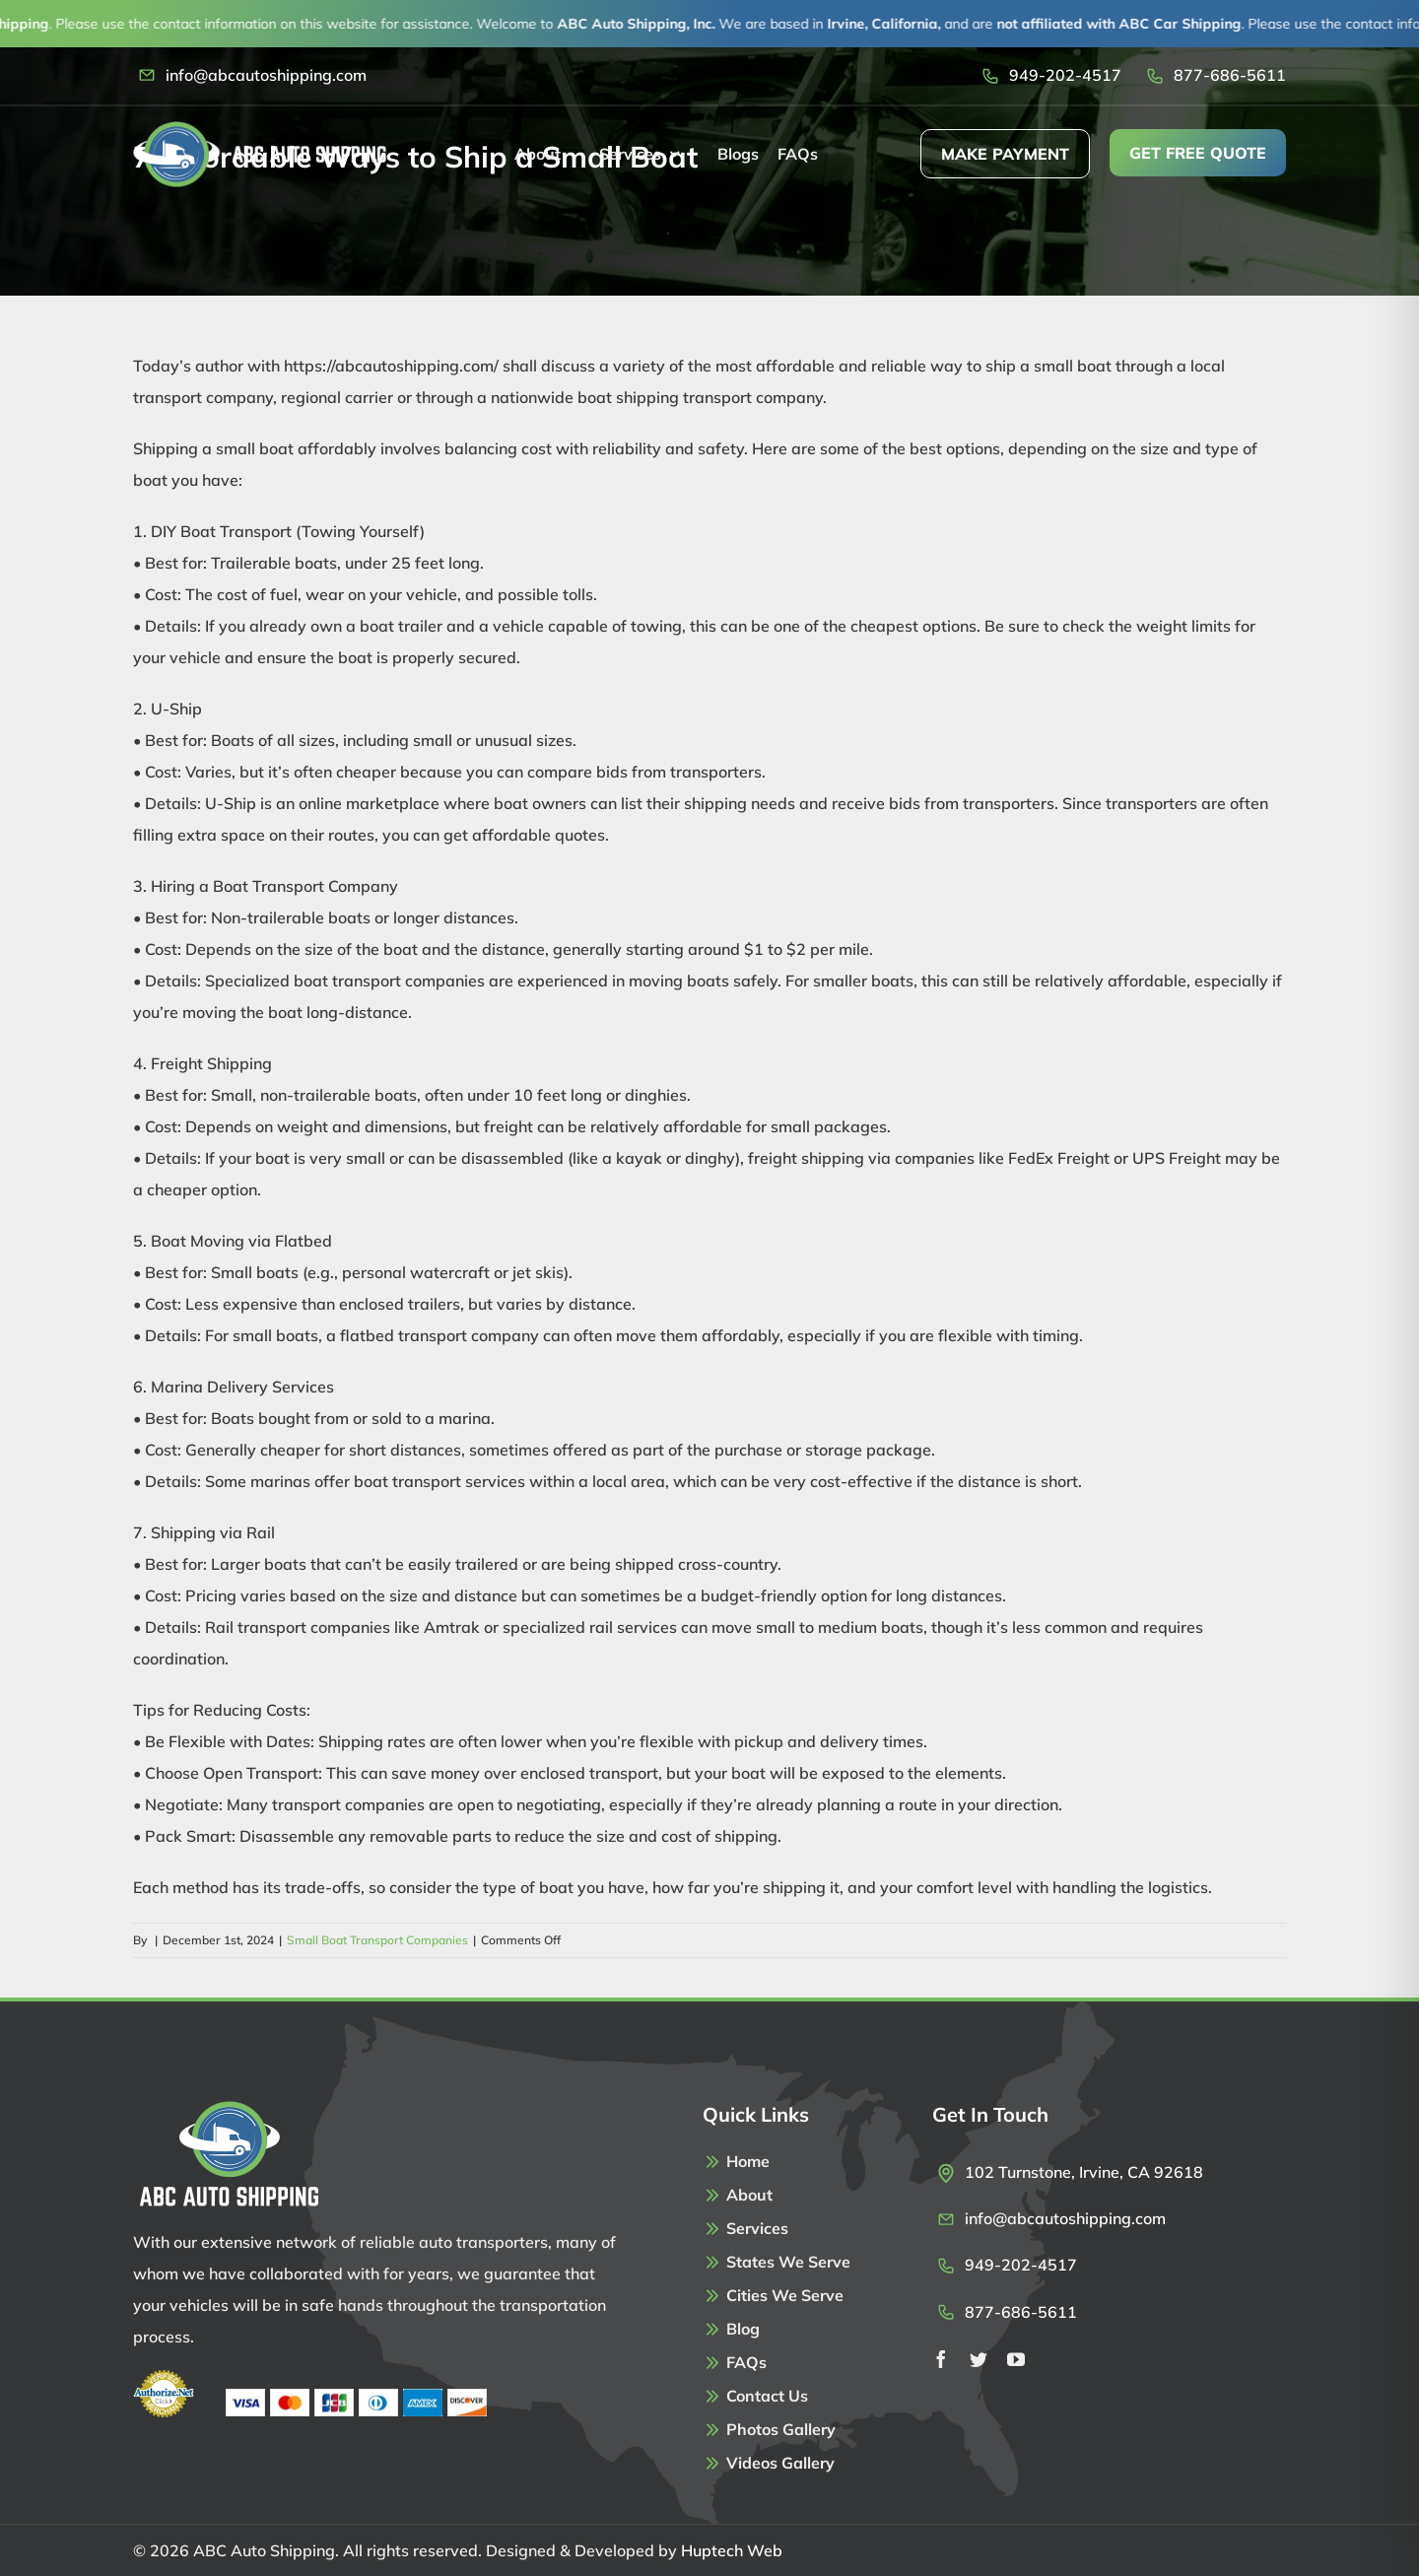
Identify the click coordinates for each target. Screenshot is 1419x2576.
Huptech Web (731, 2550)
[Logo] (259, 129)
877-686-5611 (1230, 75)
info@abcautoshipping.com (266, 75)
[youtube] (1016, 2359)
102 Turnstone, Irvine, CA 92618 (1084, 2172)
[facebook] (941, 2359)
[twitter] (978, 2359)
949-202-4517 (1065, 75)
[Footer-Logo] (227, 2108)
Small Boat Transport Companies (377, 1939)
